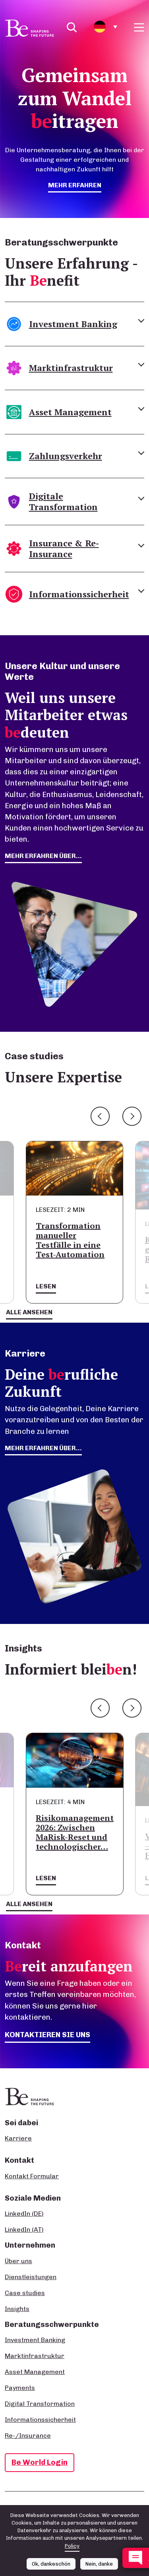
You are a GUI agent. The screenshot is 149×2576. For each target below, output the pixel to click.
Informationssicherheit (40, 2419)
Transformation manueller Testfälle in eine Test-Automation (70, 1240)
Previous (100, 1116)
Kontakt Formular (32, 2176)
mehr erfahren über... (43, 856)
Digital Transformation (40, 2403)
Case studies (25, 2293)
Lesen (46, 1286)
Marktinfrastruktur (34, 2356)
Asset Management (35, 2372)
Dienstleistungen (30, 2277)
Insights (17, 2309)
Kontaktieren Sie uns (47, 2034)
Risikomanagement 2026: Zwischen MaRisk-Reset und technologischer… (75, 1832)
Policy (72, 2546)
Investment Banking (35, 2340)
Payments (20, 2387)
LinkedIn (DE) (24, 2213)
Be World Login (40, 2462)
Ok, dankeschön (51, 2564)
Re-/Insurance (28, 2435)
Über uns (18, 2261)
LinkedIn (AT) (24, 2229)
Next (132, 1116)
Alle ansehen (29, 1312)
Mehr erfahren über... (43, 1448)
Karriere (18, 2138)
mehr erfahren (74, 185)
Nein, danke (99, 2564)
